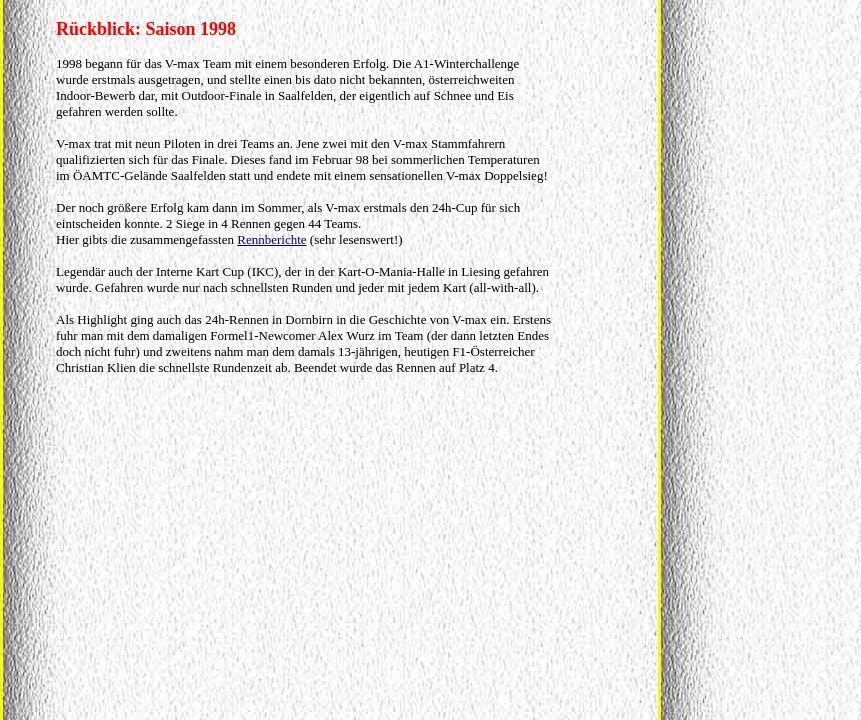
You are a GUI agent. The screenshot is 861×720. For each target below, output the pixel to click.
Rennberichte (271, 239)
